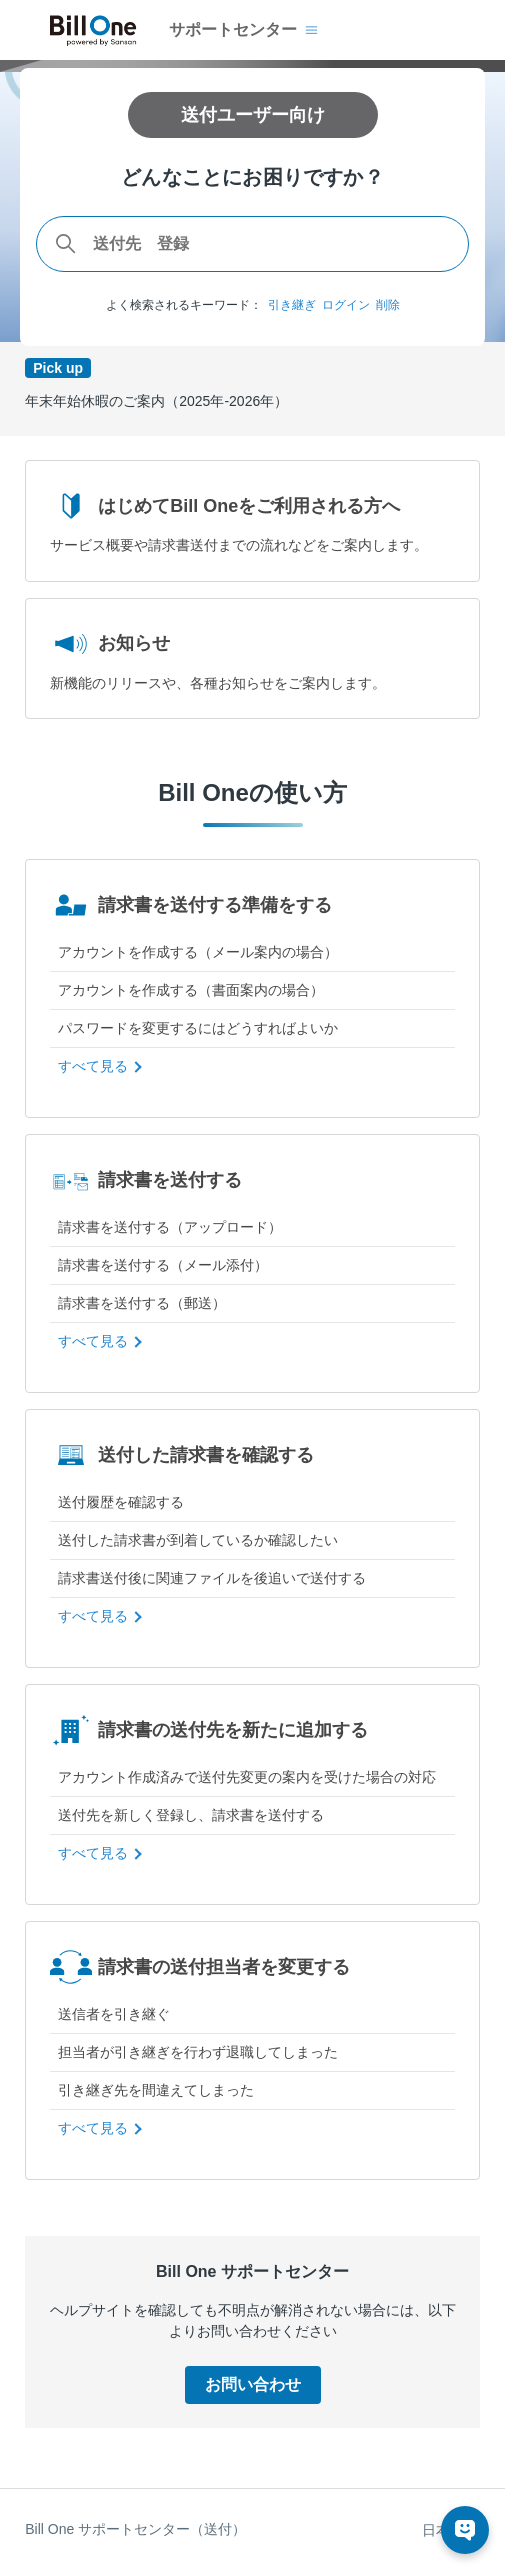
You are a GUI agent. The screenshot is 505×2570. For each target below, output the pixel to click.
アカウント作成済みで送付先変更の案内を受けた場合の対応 (247, 1777)
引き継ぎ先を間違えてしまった (156, 2090)
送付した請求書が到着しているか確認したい (198, 1540)
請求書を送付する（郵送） (142, 1303)
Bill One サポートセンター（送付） (135, 2529)
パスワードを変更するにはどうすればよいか (198, 1028)
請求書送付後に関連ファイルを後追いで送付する (212, 1578)
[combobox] (252, 244)
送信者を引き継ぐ (114, 2014)
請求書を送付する (146, 1180)
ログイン (346, 305)
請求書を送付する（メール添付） (163, 1265)
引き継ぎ (292, 305)
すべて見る (93, 1066)
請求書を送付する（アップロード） (170, 1227)
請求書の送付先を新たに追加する (209, 1730)
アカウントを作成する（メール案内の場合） (198, 952)
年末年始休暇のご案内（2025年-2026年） (156, 401)
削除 (388, 305)
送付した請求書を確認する (182, 1455)
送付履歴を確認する (121, 1502)
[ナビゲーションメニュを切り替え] (311, 30)
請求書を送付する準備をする (191, 905)
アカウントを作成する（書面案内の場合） (191, 990)
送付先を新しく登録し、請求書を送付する (191, 1815)
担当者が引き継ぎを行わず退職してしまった (198, 2052)
